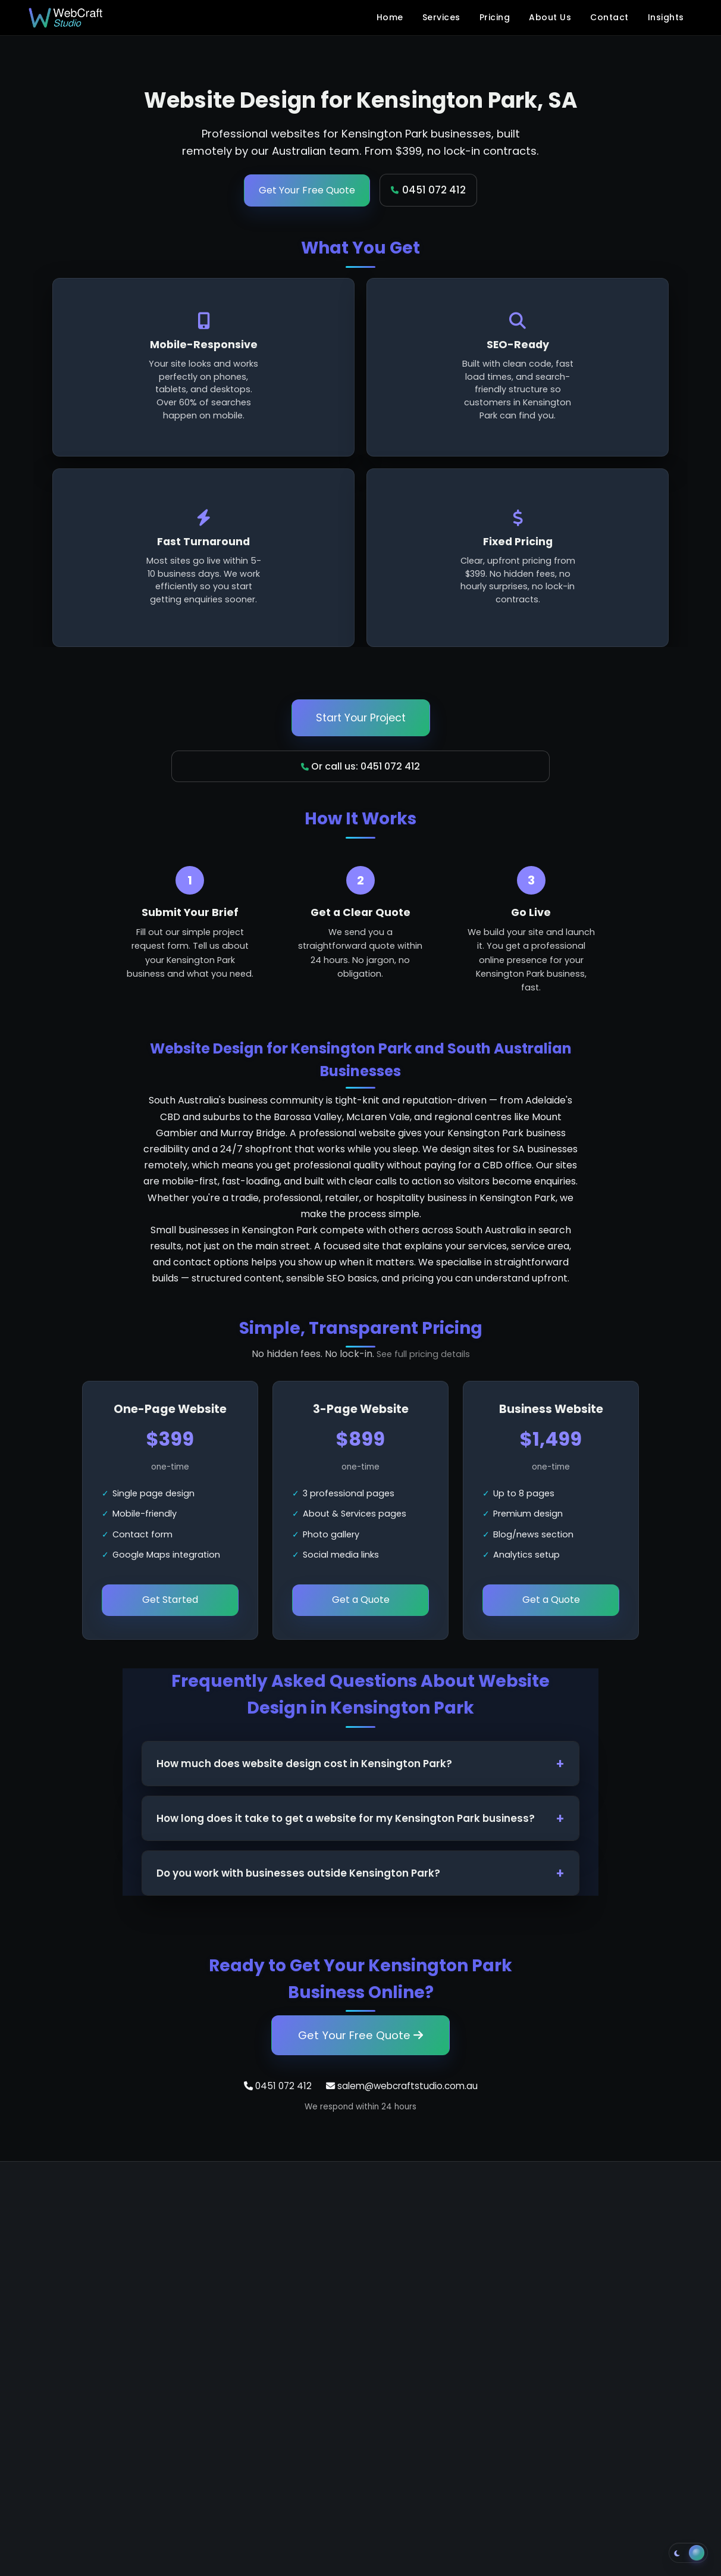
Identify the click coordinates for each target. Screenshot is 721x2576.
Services (441, 17)
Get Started (170, 1599)
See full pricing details (423, 1354)
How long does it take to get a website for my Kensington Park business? (345, 1818)
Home (390, 17)
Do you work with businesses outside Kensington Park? (298, 1873)
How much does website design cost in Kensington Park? (304, 1763)
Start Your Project (361, 718)
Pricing (494, 17)
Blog (494, 2301)
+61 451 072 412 (68, 2304)
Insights (666, 17)
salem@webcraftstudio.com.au (402, 2086)
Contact (609, 17)
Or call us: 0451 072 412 (360, 766)
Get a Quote (361, 1599)
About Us (550, 17)
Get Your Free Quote (307, 190)
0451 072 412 (428, 190)
